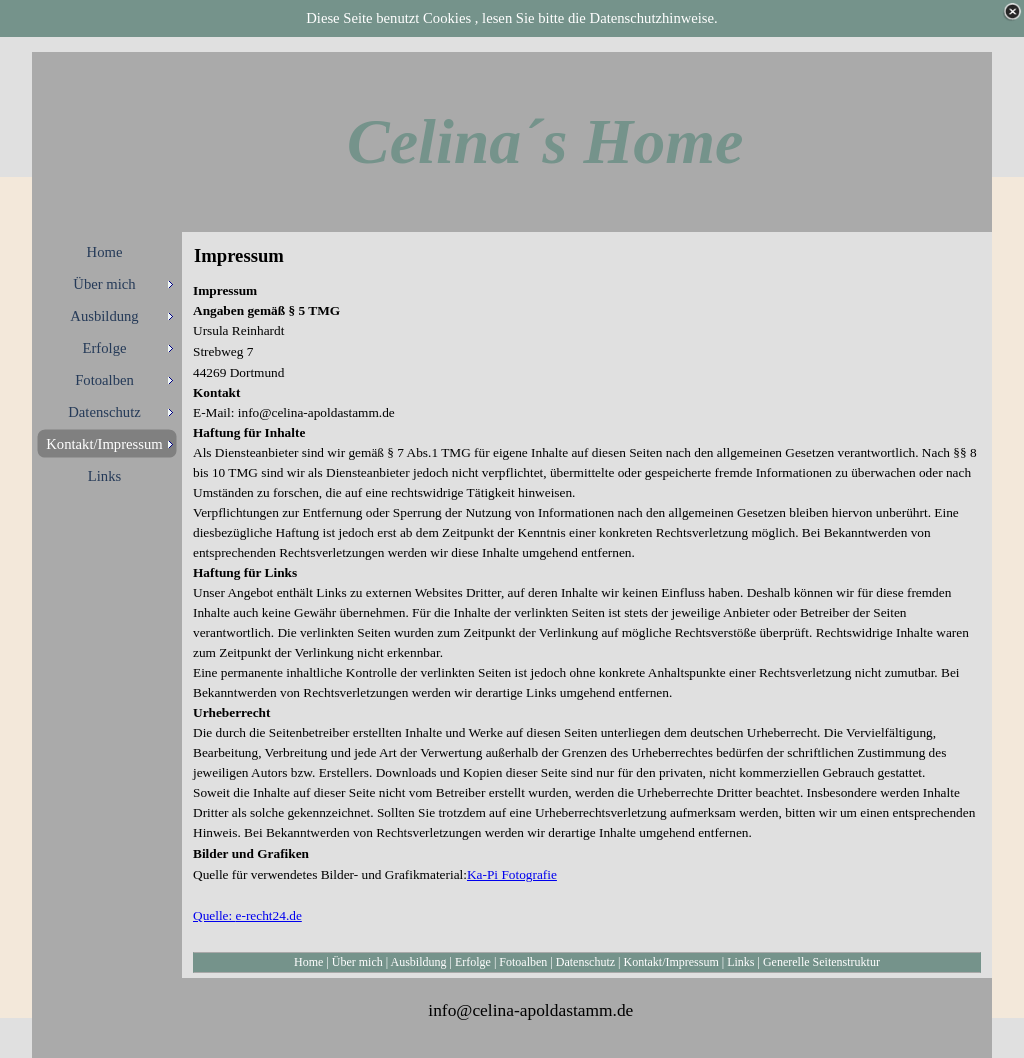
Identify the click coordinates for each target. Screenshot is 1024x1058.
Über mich (357, 962)
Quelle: (214, 915)
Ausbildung (419, 962)
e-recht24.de (269, 915)
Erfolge (473, 962)
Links (740, 962)
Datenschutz (585, 962)
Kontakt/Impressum (670, 962)
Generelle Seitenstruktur (821, 962)
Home (308, 962)
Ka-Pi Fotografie (512, 874)
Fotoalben (523, 962)
